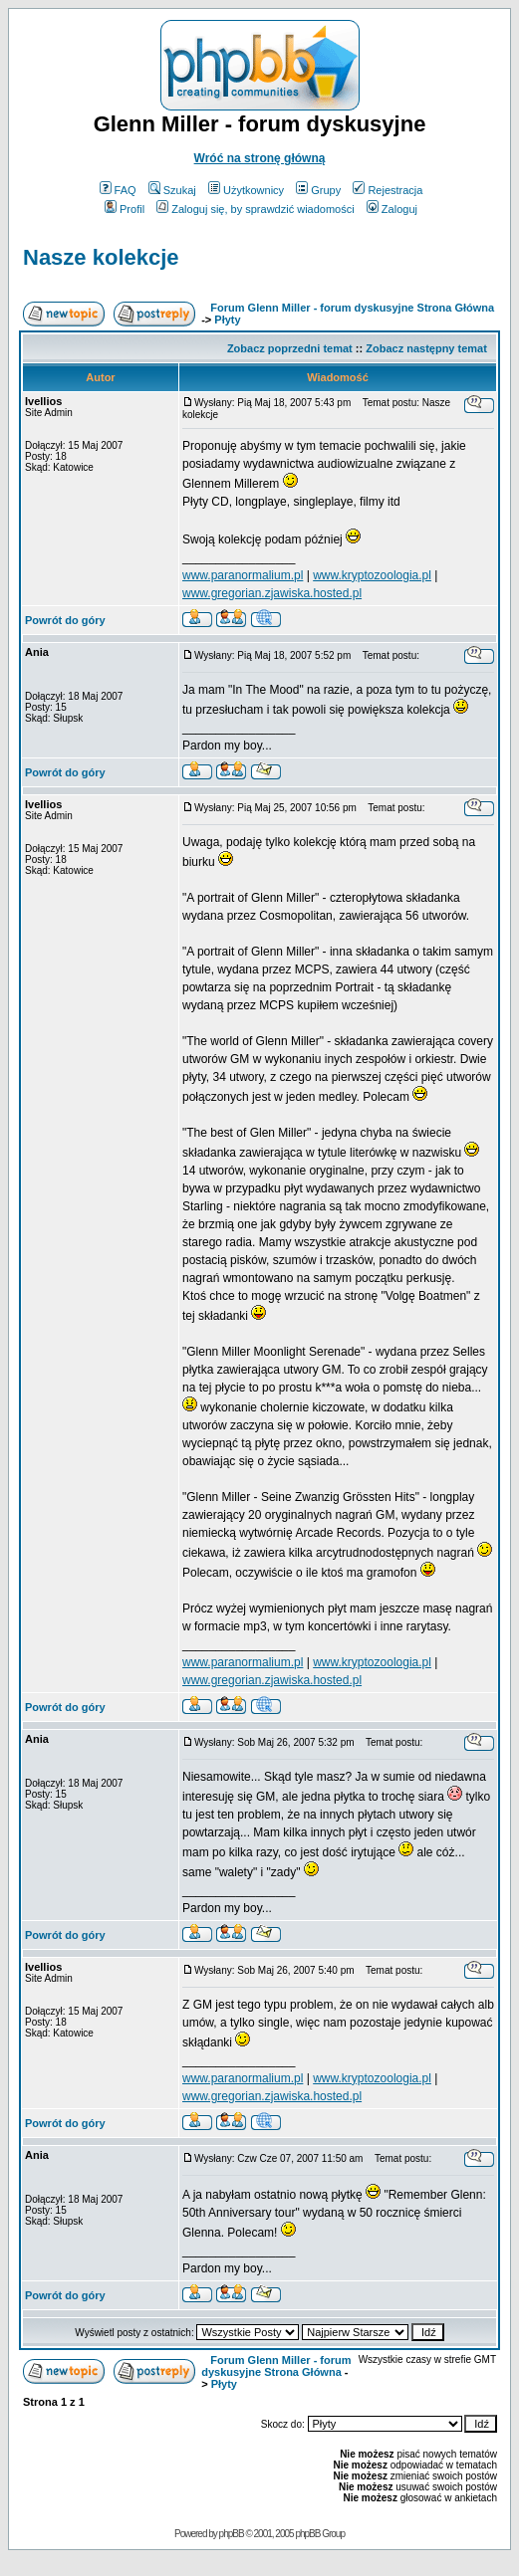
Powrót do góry (65, 620)
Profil (124, 209)
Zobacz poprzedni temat (290, 348)
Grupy (318, 190)
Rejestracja (387, 190)
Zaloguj (392, 209)
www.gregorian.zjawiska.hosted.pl (272, 593)
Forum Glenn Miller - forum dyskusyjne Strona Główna (352, 308)
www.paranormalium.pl (242, 575)
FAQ (118, 190)
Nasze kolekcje (101, 257)
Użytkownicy (246, 190)
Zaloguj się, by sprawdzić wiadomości (255, 209)
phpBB (231, 2533)
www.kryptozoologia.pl (372, 575)
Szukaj (172, 190)
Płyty (227, 319)
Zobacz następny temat (426, 348)
